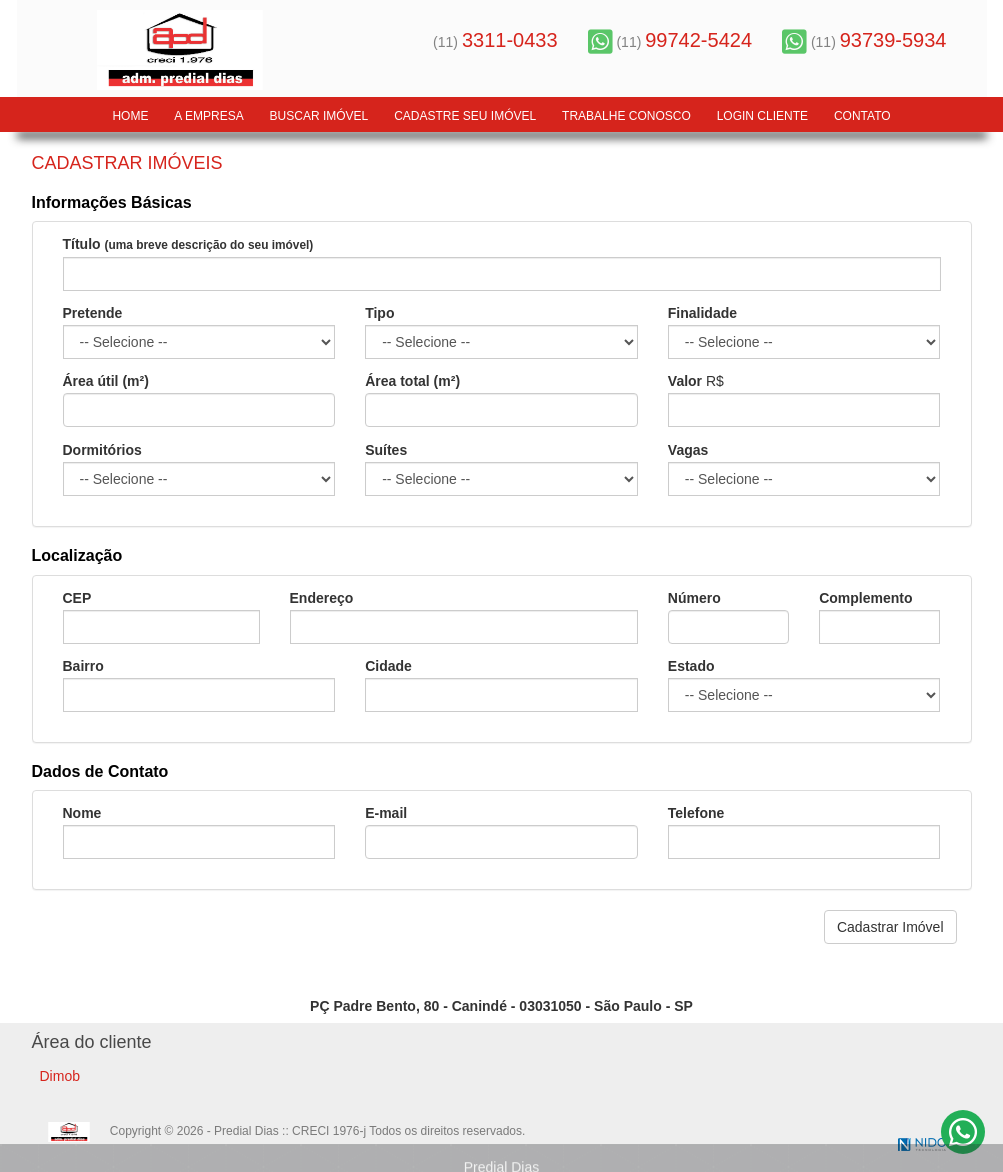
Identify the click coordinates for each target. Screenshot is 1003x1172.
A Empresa (208, 116)
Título (188, 244)
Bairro (83, 666)
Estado (691, 666)
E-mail (386, 813)
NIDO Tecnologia (922, 1144)
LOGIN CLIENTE (762, 116)
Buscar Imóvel (319, 116)
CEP (77, 598)
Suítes (386, 450)
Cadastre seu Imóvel (465, 116)
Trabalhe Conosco (626, 116)
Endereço (322, 598)
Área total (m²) (412, 381)
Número (694, 598)
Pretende (93, 313)
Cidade (388, 666)
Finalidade (702, 313)
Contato (862, 116)
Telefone (696, 813)
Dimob (60, 1076)
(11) (495, 42)
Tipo (379, 313)
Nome (82, 813)
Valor (685, 381)
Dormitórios (102, 450)
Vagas (688, 450)
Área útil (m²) (106, 381)
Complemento (865, 598)
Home (130, 116)
